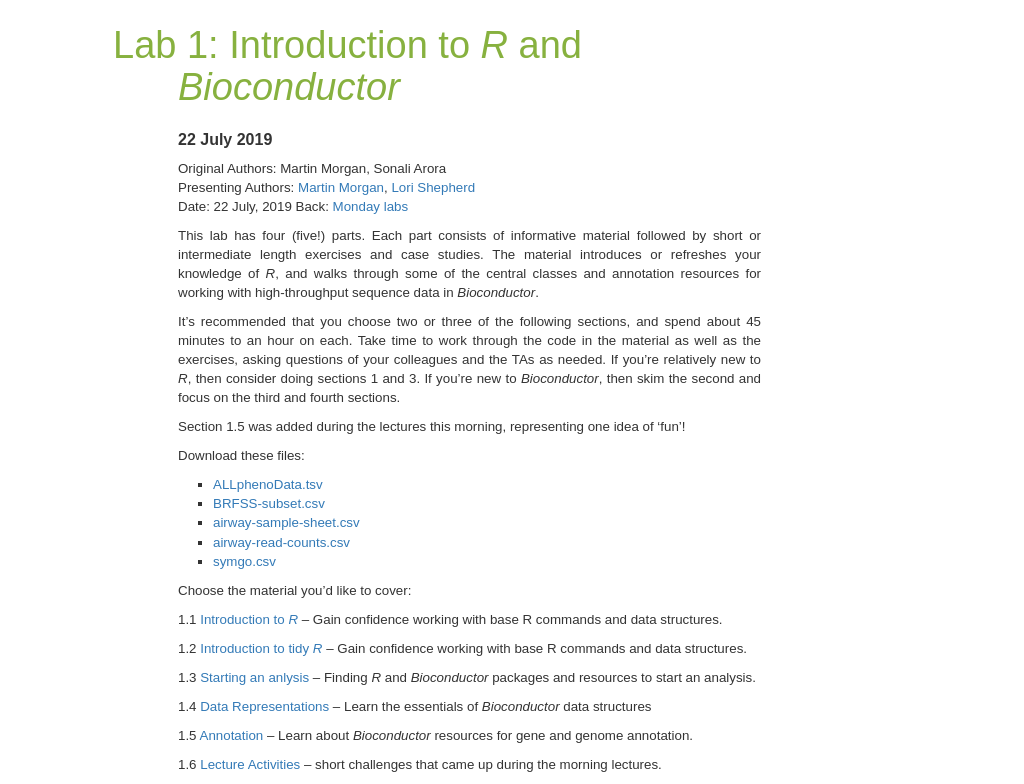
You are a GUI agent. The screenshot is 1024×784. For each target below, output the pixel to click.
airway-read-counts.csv (281, 542)
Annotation (232, 735)
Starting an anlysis (254, 677)
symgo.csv (244, 561)
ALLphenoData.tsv (268, 484)
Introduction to (249, 619)
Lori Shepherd (433, 187)
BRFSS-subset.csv (269, 503)
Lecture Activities (250, 764)
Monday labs (371, 206)
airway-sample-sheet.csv (286, 522)
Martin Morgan (341, 187)
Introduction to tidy (261, 648)
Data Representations (264, 706)
